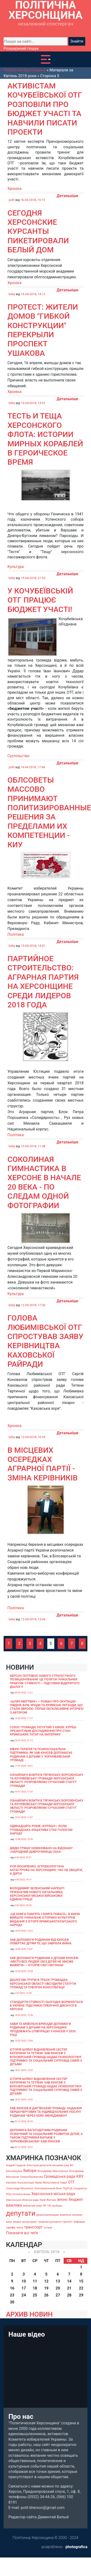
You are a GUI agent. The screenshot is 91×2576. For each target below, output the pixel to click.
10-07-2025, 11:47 (23, 1791)
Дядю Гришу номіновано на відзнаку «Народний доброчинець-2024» (41, 1849)
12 (46, 2281)
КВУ (79, 2176)
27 (58, 2295)
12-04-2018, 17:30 (33, 1305)
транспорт (33, 2227)
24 (23, 2295)
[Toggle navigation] (46, 59)
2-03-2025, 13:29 (22, 1993)
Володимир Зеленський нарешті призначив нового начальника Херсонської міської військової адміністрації (37, 1893)
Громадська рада (59, 2176)
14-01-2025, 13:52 (23, 2070)
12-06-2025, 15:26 (23, 1839)
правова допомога (50, 2221)
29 (81, 2295)
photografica (76, 2547)
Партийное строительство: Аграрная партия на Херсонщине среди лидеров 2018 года (43, 981)
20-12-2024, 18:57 (23, 2147)
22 (81, 2288)
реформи (79, 2221)
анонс (62, 2199)
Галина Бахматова (31, 2176)
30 (12, 2302)
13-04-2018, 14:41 (33, 946)
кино (9, 2221)
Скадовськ (80, 2188)
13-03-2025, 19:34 (23, 1971)
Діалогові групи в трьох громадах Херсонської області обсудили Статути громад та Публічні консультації (43, 1983)
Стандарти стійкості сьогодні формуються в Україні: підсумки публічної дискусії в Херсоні (46, 2005)
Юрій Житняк (48, 2200)
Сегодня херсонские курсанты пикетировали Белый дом (38, 231)
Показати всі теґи (22, 2233)
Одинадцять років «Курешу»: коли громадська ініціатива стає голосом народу (41, 1829)
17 (23, 2288)
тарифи (10, 2227)
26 (46, 2295)
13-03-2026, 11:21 (23, 1718)
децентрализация (47, 2214)
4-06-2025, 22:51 (22, 1857)
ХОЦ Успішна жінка (18, 2194)
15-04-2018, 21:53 (33, 578)
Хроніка (14, 188)
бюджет (76, 2199)
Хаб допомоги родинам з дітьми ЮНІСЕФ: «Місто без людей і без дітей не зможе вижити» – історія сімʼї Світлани (44, 1961)
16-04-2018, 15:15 (32, 200)
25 (35, 2295)
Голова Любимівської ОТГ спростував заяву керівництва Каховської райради (45, 1341)
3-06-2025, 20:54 (22, 1905)
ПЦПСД (68, 2188)
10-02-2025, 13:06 (23, 2040)
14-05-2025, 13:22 (23, 1930)
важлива (14, 2205)
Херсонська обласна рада (22, 2200)
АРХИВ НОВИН (29, 2314)
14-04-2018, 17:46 (32, 767)
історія (48, 2227)
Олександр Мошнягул (19, 2188)
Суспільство (18, 756)
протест (68, 2221)
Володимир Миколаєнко (52, 2171)
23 (12, 2295)
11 (35, 2281)
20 (58, 2288)
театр (19, 2227)
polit (12, 200)
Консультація (26, 2182)
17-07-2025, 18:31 (23, 1766)
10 (23, 2281)
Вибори (29, 2170)
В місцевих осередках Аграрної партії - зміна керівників (42, 1464)
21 (69, 2288)
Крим (38, 2182)
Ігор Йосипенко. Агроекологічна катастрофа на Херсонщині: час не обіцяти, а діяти (46, 1870)
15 (81, 2281)
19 (46, 2288)
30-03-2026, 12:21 (23, 1692)
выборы (57, 2205)
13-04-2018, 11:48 (33, 1146)
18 (35, 2288)
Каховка (11, 2182)
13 (58, 2281)
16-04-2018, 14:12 (33, 294)
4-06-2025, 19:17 (22, 1879)
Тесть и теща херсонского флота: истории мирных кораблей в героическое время (45, 439)
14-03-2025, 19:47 (23, 1949)
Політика (15, 934)
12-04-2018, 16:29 (33, 1437)
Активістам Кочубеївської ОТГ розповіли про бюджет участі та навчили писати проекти (44, 109)
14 (69, 2281)
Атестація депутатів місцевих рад (48, 2165)
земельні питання (71, 2214)
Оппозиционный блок (48, 2188)
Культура (15, 566)
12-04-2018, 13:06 (33, 1619)
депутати (20, 2213)
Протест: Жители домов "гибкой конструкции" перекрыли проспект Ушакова (42, 330)
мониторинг (29, 2221)
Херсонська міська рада (53, 2193)
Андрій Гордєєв (16, 2165)
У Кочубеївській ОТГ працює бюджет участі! (40, 600)
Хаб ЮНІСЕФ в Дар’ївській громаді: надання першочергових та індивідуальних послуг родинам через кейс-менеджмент (46, 2111)
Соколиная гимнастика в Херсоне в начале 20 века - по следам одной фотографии (44, 1182)
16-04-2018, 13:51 (33, 403)
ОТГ (71, 2182)
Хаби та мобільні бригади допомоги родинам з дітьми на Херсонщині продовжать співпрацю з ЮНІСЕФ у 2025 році (43, 2029)
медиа (17, 2221)
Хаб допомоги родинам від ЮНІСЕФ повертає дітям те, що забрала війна (41, 1941)
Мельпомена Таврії (55, 2182)
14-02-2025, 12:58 (23, 2015)
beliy (12, 294)
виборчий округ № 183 (37, 2205)
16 (12, 2288)
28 (69, 2295)
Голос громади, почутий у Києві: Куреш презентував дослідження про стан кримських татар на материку (43, 1730)
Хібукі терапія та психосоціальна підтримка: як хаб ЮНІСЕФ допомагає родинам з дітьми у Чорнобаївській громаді (41, 1754)
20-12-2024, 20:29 (23, 2121)
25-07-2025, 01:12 (23, 1740)
